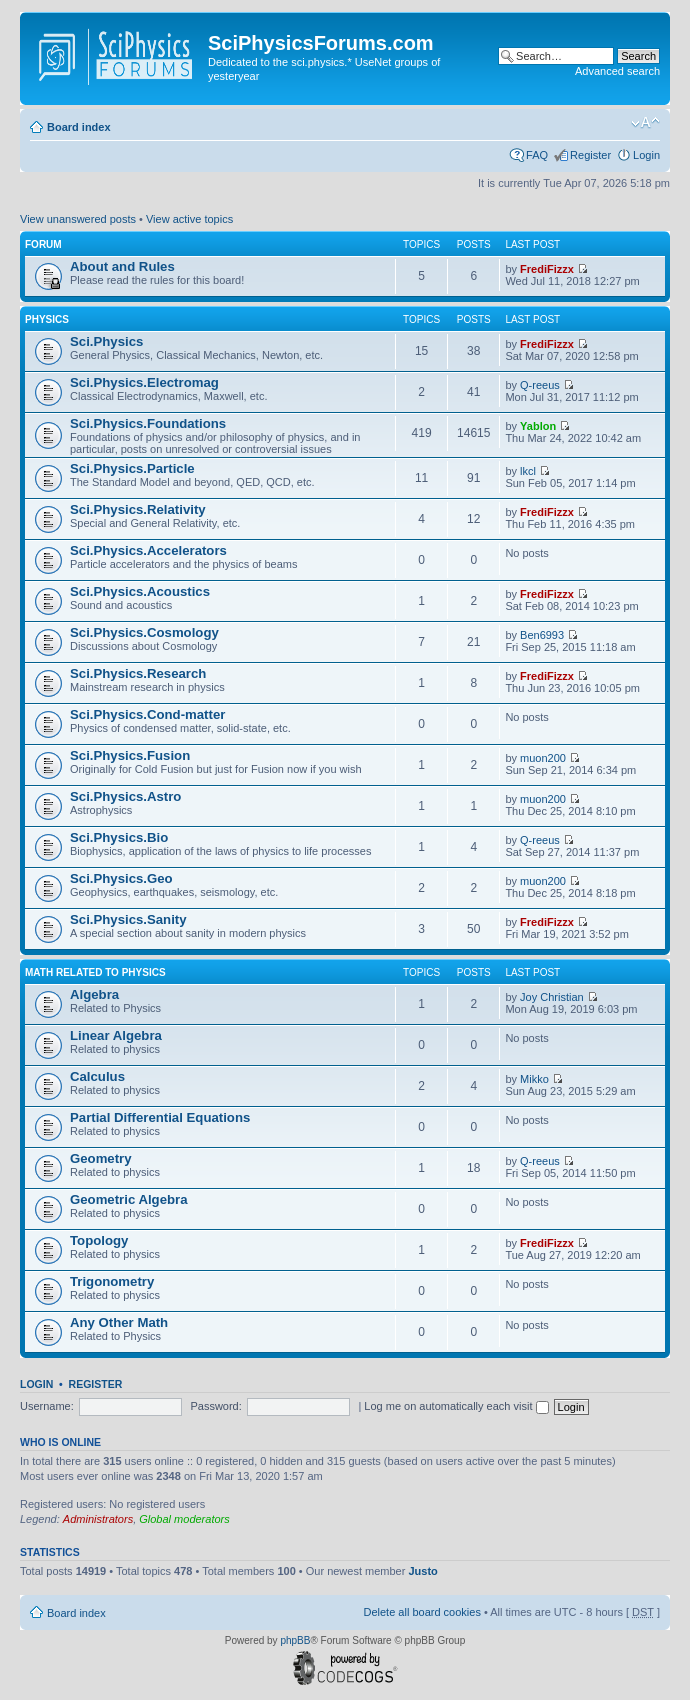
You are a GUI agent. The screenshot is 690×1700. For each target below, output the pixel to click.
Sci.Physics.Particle (132, 468)
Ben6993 (542, 635)
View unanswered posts (78, 219)
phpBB (295, 1640)
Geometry (101, 1158)
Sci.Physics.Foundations (148, 423)
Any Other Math (119, 1322)
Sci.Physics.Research (138, 673)
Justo (422, 1571)
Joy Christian (552, 997)
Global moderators (184, 1519)
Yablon (538, 426)
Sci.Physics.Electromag (144, 382)
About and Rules (122, 266)
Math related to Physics (95, 972)
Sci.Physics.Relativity (138, 509)
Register (590, 155)
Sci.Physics (106, 341)
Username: (47, 1406)
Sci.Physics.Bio (119, 837)
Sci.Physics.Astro (125, 796)
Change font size (645, 123)
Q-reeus (540, 385)
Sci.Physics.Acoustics (140, 591)
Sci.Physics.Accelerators (148, 550)
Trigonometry (112, 1281)
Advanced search (617, 71)
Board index (79, 127)
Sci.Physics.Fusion (130, 755)
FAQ (537, 155)
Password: (215, 1406)
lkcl (528, 471)
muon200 (543, 758)
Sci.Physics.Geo (121, 878)
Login (646, 155)
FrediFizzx (547, 269)
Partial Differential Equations (160, 1117)
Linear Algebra (116, 1035)
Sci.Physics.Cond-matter (147, 714)
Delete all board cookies (421, 1612)
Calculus (97, 1076)
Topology (99, 1240)
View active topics (189, 219)
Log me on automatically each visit (456, 1406)
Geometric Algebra (129, 1199)
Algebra (94, 994)
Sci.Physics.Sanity (128, 919)
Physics (47, 319)
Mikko (534, 1079)
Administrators (98, 1519)
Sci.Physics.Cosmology (144, 632)
